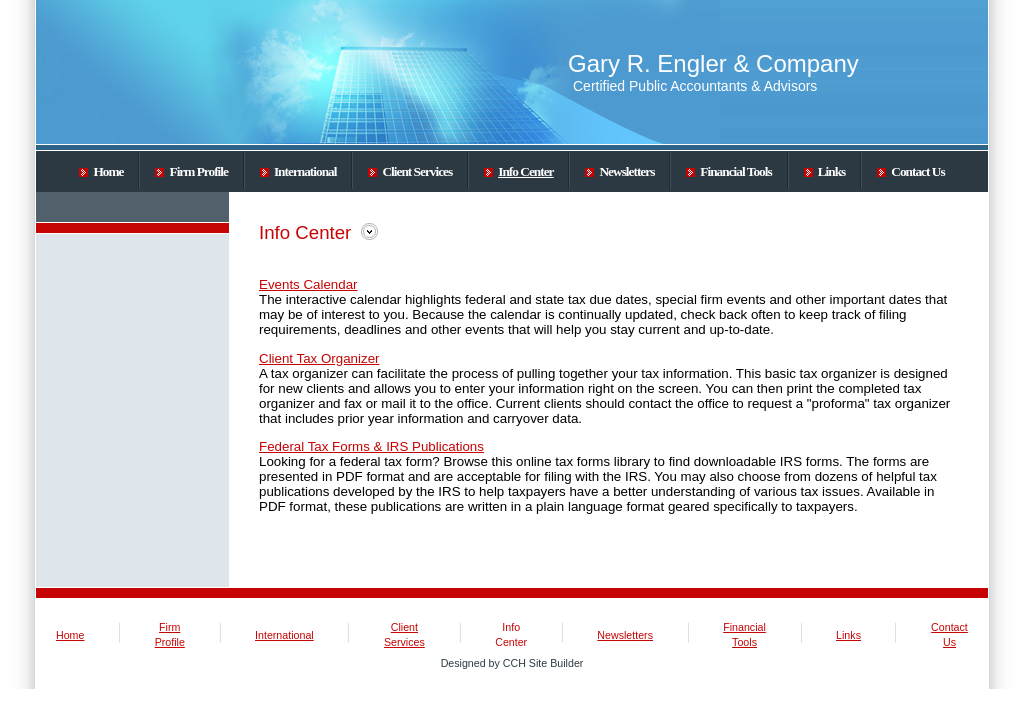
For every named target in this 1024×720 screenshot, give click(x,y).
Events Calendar (308, 284)
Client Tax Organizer (319, 358)
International (298, 171)
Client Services (410, 171)
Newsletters (619, 171)
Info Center (518, 171)
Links (825, 171)
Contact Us (910, 171)
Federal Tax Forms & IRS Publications (371, 446)
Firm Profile (191, 171)
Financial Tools (728, 171)
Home (101, 171)
